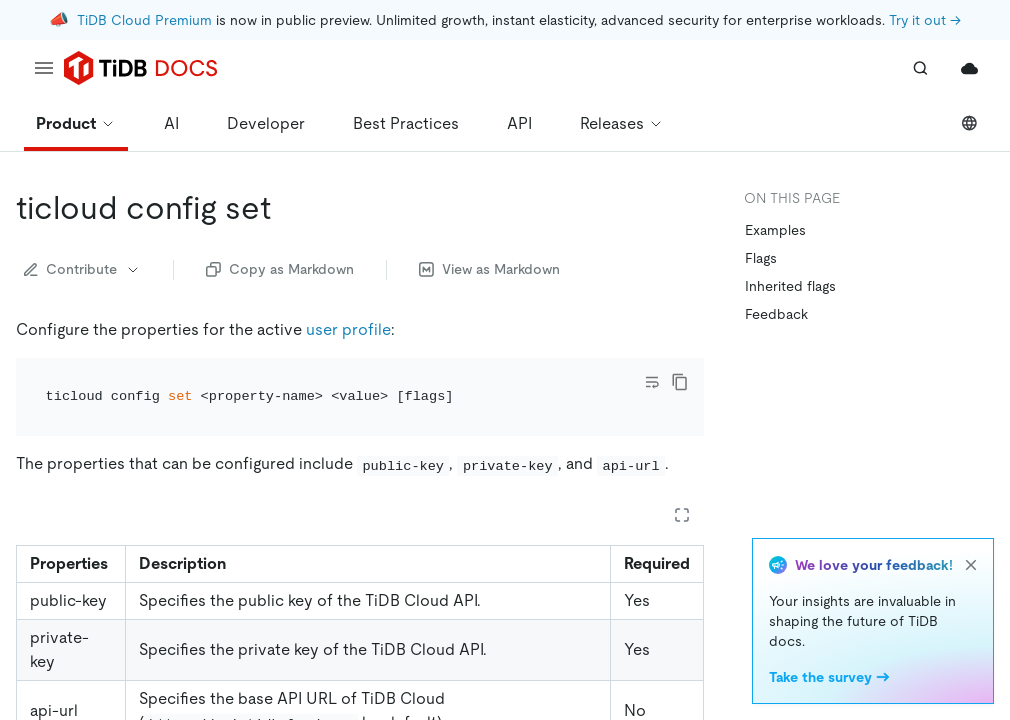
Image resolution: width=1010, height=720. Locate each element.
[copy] (680, 382)
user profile (348, 329)
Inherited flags (790, 286)
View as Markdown (489, 269)
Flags (761, 258)
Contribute (82, 269)
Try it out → (925, 20)
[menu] (44, 68)
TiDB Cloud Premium (144, 20)
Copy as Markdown (280, 269)
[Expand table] (682, 515)
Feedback (776, 314)
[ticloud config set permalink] (287, 208)
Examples (775, 230)
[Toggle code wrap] (652, 382)
